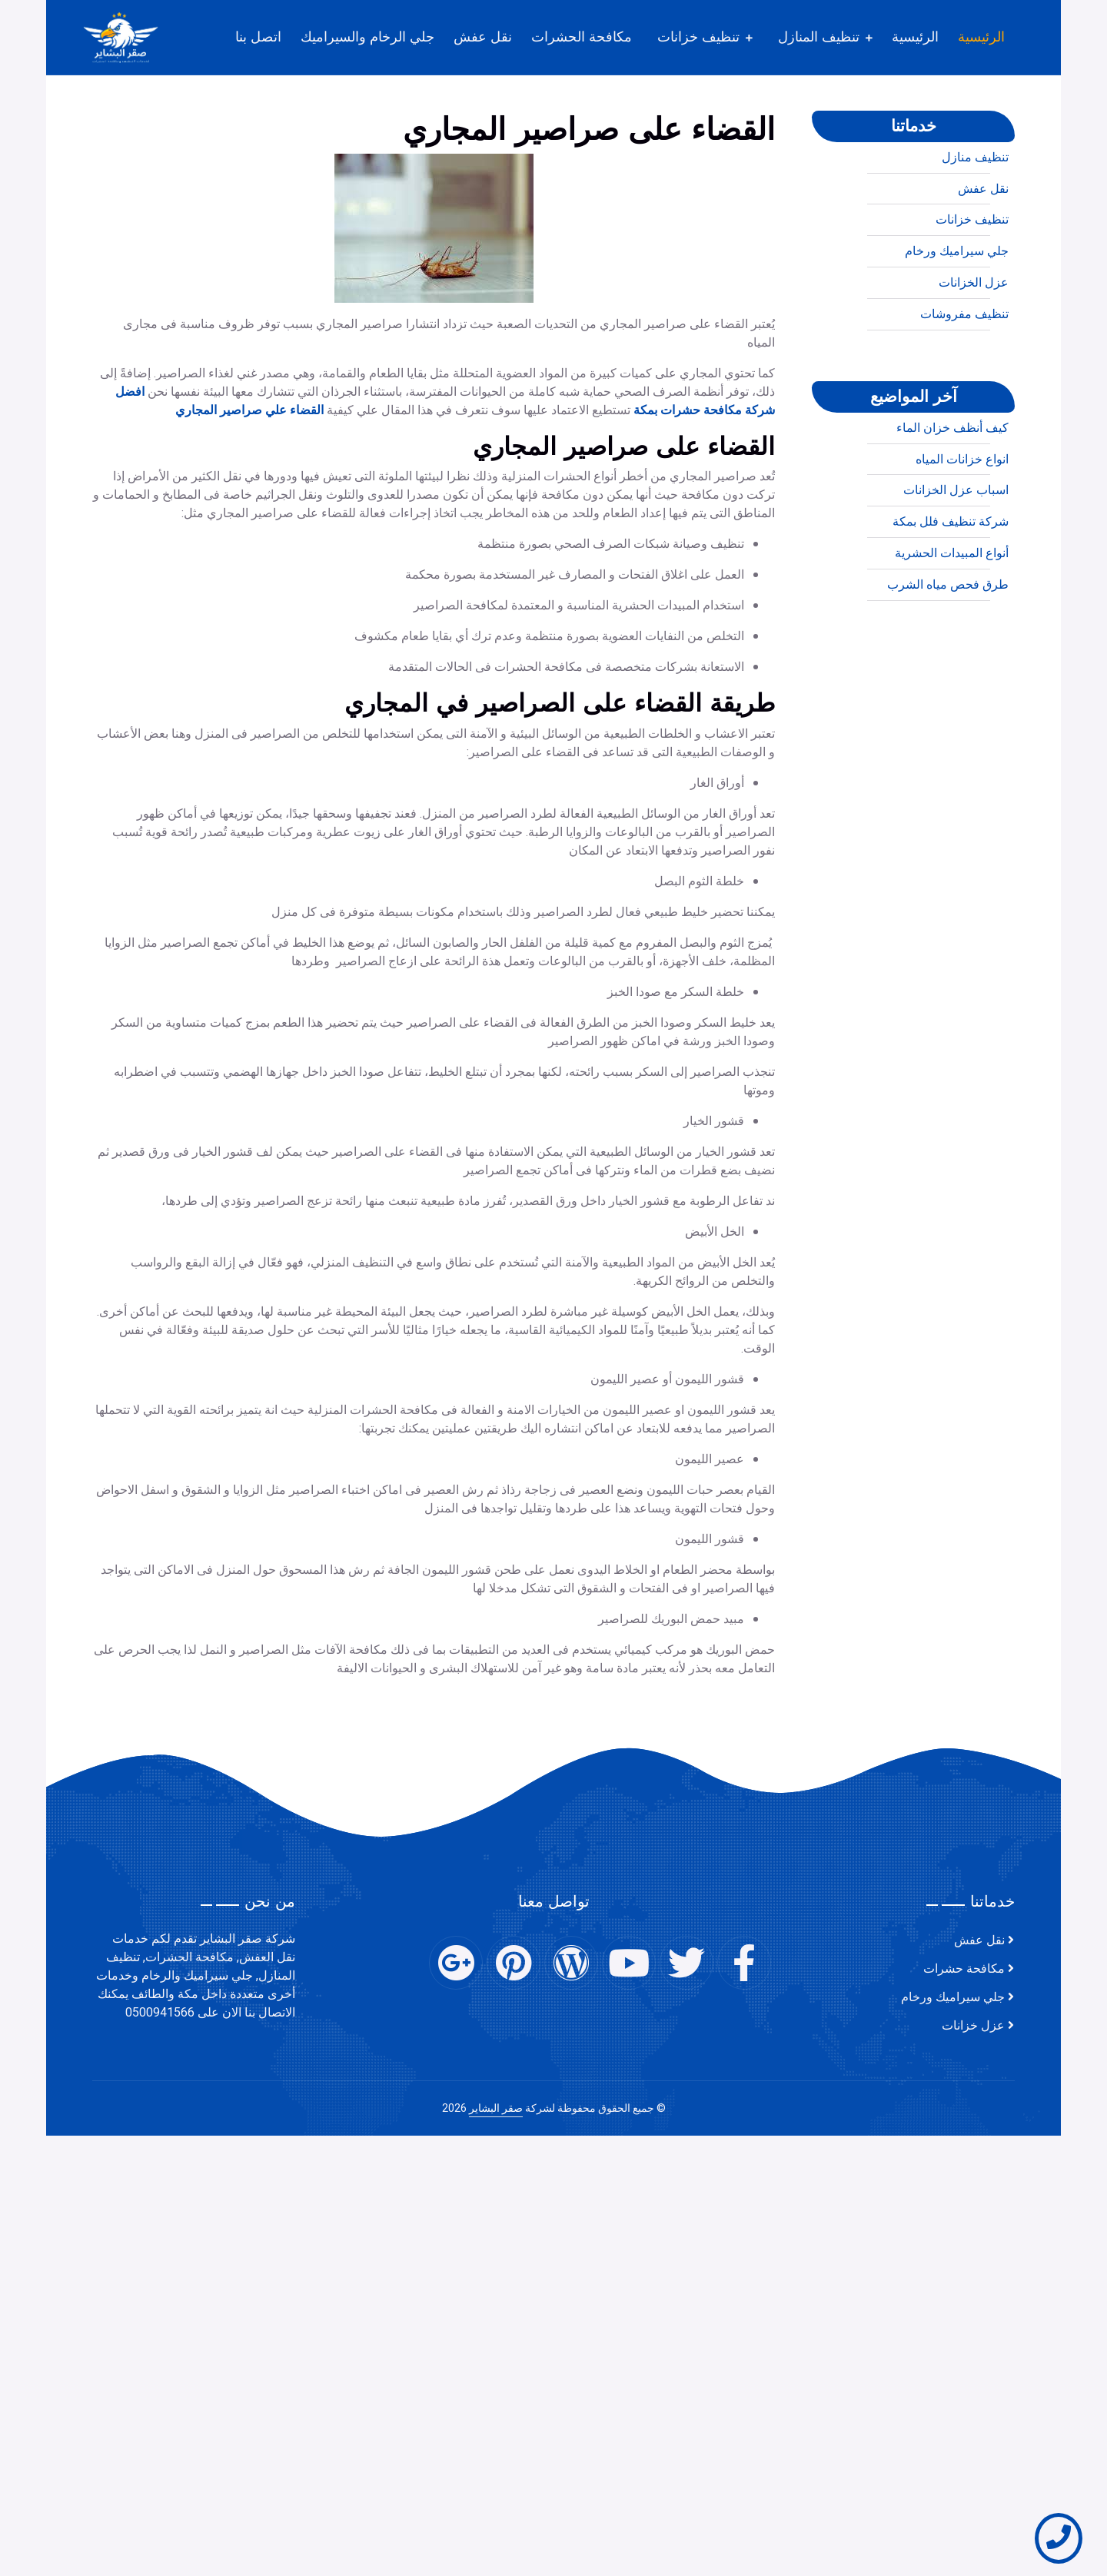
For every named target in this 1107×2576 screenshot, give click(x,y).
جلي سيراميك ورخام (957, 307)
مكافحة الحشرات (581, 37)
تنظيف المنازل (818, 37)
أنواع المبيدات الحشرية (952, 609)
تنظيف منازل (975, 213)
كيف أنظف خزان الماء (952, 484)
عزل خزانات (973, 2026)
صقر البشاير (496, 2108)
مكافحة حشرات (964, 1969)
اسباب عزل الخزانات (956, 547)
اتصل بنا (258, 37)
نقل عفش (483, 37)
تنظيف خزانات (698, 37)
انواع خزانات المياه (962, 515)
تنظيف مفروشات (964, 370)
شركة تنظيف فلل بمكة (951, 578)
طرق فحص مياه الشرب (948, 641)
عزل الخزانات (974, 339)
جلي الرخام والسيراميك (367, 37)
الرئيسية (981, 37)
